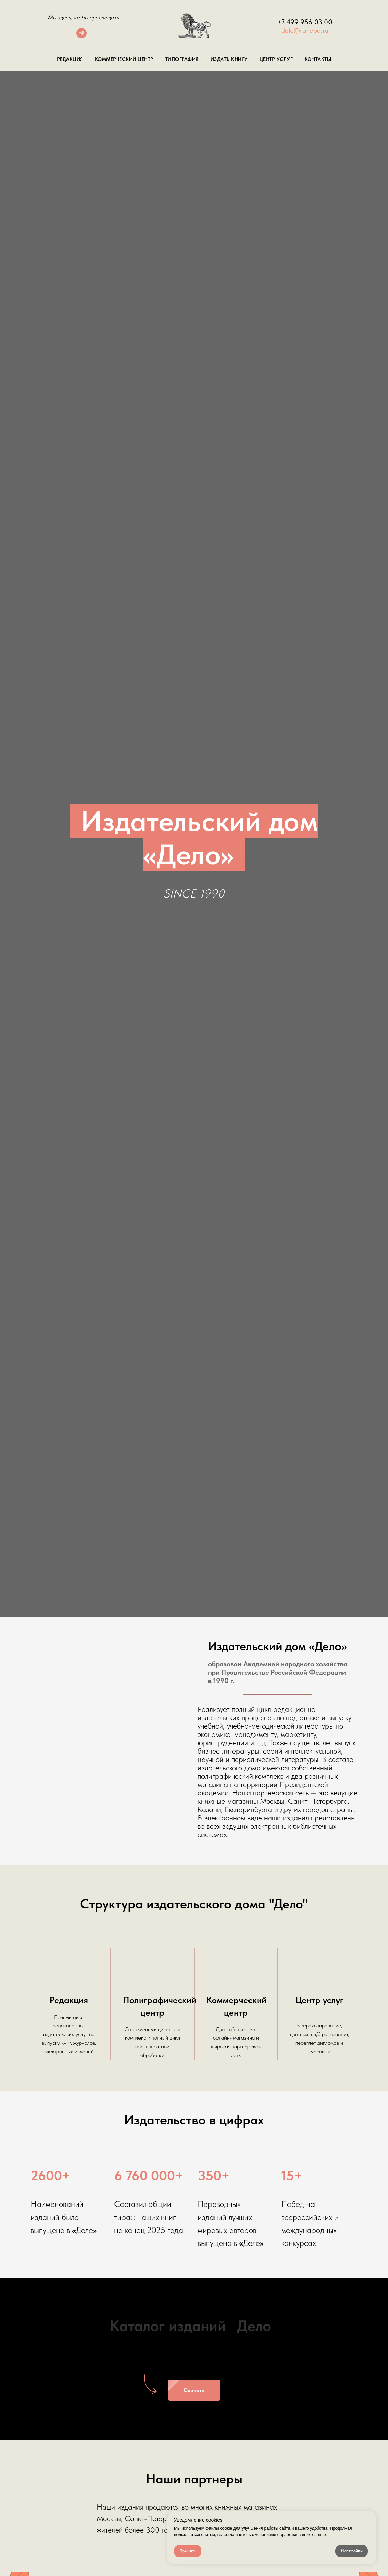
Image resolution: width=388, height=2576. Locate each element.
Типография (182, 59)
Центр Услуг (276, 59)
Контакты (317, 59)
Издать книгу (229, 59)
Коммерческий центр (124, 59)
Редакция (70, 59)
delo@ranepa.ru (304, 30)
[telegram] (81, 36)
